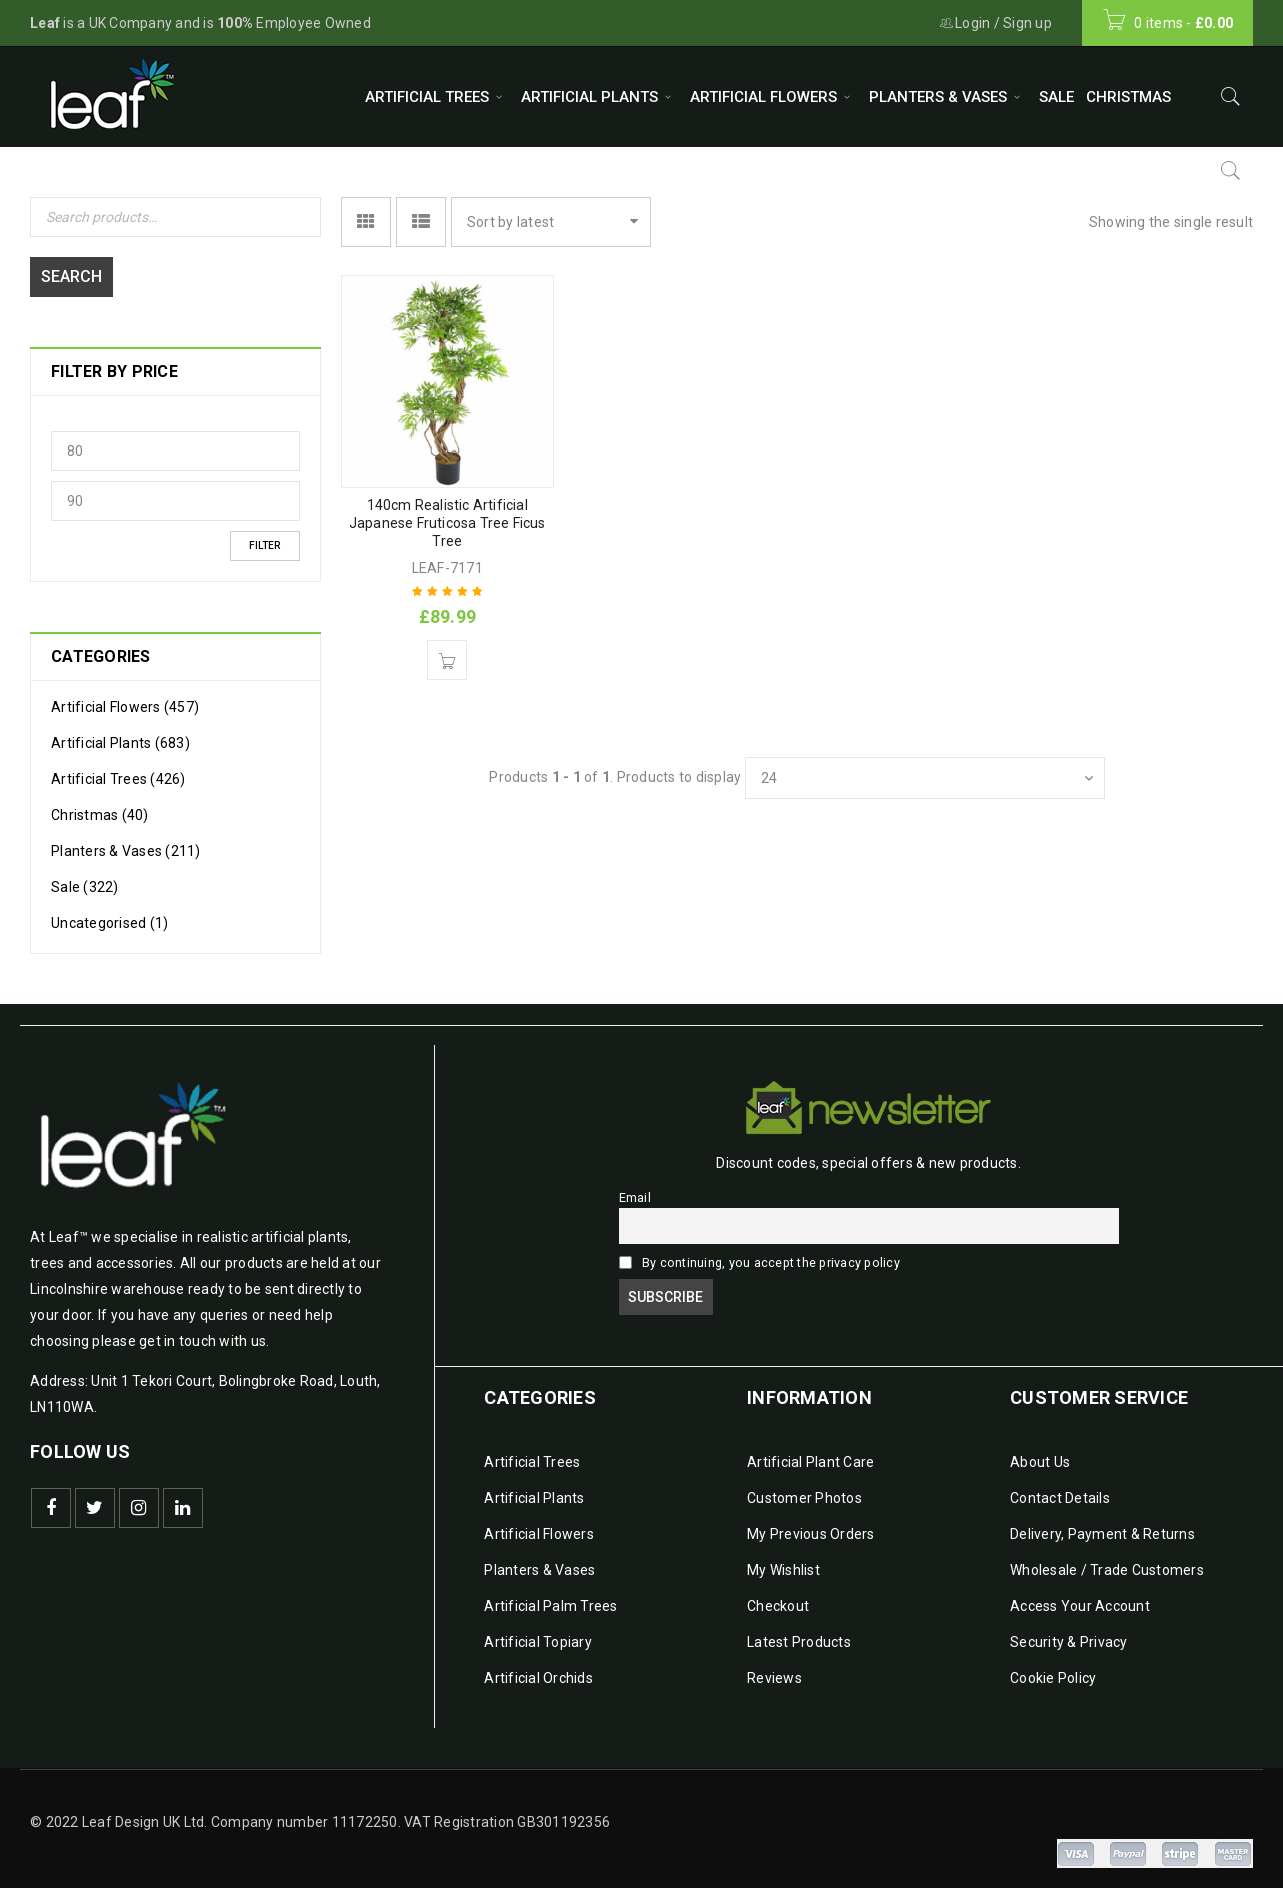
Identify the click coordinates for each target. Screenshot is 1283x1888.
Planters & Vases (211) (126, 841)
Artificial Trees (532, 1452)
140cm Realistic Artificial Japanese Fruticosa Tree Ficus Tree (447, 523)
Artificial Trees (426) (118, 769)
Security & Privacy (1069, 1632)
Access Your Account (1080, 1596)
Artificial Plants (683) (120, 733)
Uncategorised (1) (109, 913)
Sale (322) (85, 877)
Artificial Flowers (539, 1524)
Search (76, 266)
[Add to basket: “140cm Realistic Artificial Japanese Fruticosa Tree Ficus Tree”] (447, 660)
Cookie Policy (1053, 1668)
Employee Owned (294, 23)
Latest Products (799, 1632)
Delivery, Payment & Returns (1102, 1524)
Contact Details (1060, 1488)
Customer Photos (804, 1488)
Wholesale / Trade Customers (1107, 1560)
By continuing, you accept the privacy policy (759, 1252)
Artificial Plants (534, 1488)
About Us (1040, 1452)
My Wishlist (783, 1560)
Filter (264, 535)
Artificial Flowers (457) (125, 697)
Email (637, 1187)
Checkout (778, 1596)
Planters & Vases (539, 1560)
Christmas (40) (100, 805)
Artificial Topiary (538, 1632)
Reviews (774, 1668)
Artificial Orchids (538, 1668)
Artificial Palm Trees (550, 1596)
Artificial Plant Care (810, 1452)
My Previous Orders (811, 1524)
